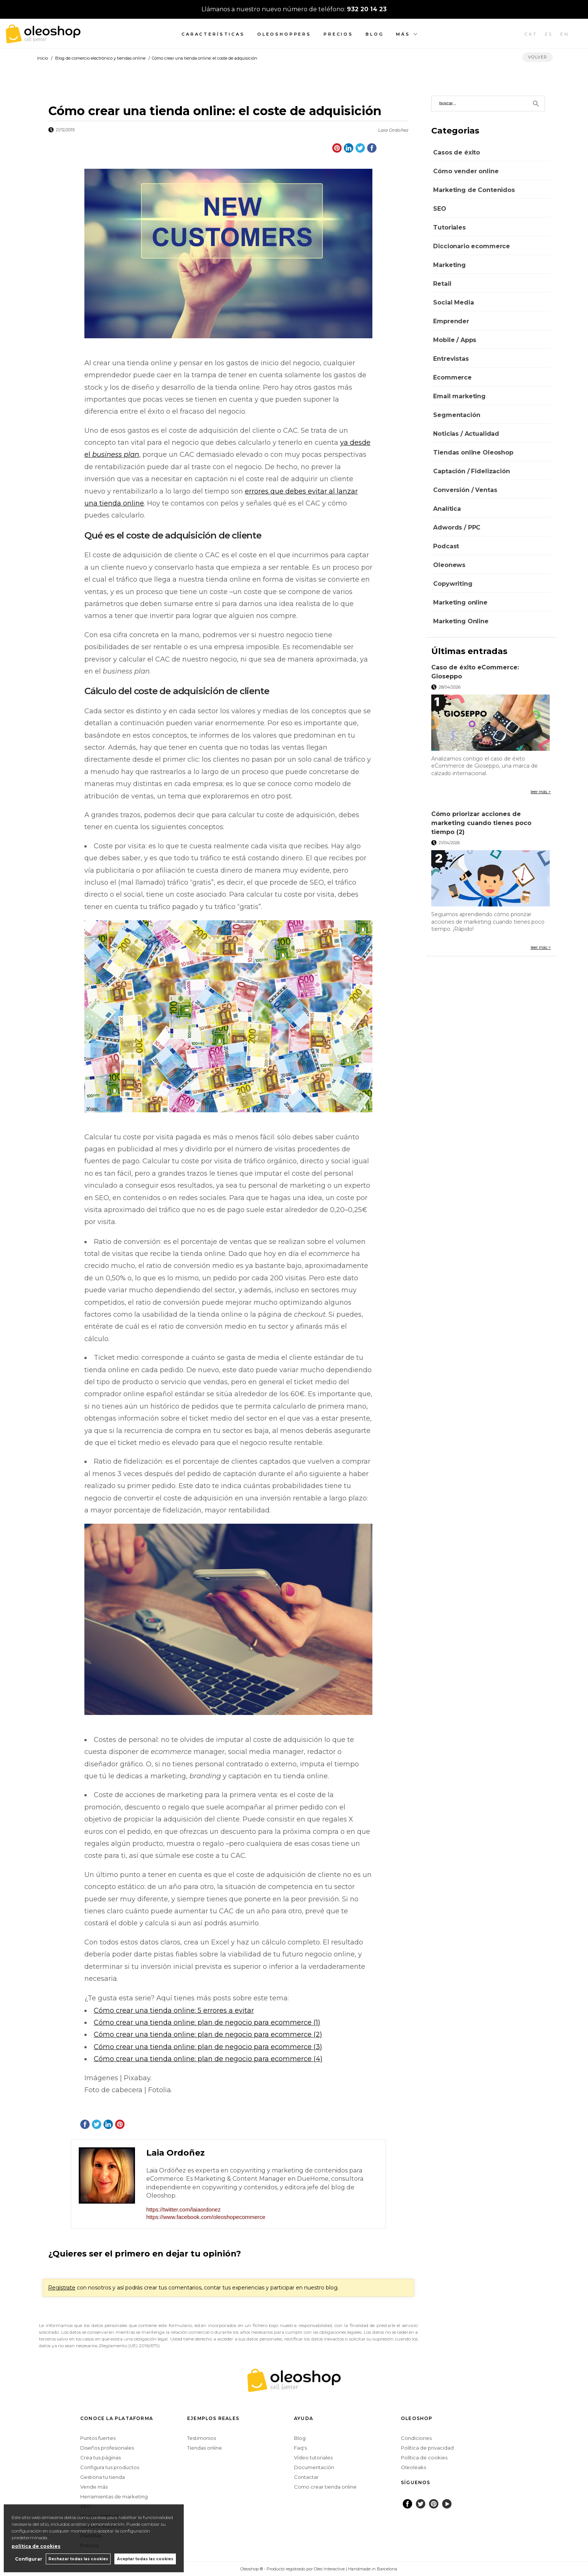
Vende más (94, 2487)
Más (403, 34)
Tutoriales (449, 227)
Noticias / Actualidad (466, 433)
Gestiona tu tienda (102, 2477)
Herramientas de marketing (114, 2496)
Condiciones (416, 2438)
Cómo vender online (465, 171)
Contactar (306, 2477)
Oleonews (449, 565)
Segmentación (456, 415)
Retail (442, 283)
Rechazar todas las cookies (78, 2558)
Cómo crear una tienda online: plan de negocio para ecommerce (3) (208, 2047)
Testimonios (201, 2438)
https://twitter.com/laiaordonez (183, 2209)
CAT (531, 34)
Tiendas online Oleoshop (473, 452)
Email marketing (459, 396)
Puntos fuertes (98, 2438)
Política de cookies (424, 2457)
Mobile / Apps (454, 340)
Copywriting (452, 583)
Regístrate (61, 2287)
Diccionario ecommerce (471, 246)
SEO (439, 208)
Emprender (451, 321)
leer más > (541, 791)
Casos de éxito (456, 152)
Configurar (28, 2559)
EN (564, 34)
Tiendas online (204, 2448)
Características (213, 34)
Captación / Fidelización (471, 471)
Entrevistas (450, 358)
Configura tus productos (109, 2467)
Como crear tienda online (325, 2487)
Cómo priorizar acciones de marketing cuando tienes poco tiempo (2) (481, 823)
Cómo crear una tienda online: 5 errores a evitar (174, 2010)
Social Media (453, 302)
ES (549, 34)
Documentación (314, 2467)
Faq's (300, 2448)
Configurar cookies (216, 2568)
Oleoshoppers (284, 34)
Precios (338, 34)
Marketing (449, 265)
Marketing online (460, 602)
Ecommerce (452, 377)
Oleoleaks (413, 2467)
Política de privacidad (427, 2448)
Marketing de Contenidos (473, 190)
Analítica (447, 508)
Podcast (446, 546)
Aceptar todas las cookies (145, 2558)
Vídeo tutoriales (313, 2457)
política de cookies (36, 2546)
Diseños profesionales (107, 2448)
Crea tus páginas (100, 2457)
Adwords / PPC (456, 527)
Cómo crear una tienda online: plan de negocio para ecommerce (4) (208, 2059)
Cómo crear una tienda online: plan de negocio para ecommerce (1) (207, 2022)
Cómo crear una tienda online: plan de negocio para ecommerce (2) (208, 2034)
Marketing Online (460, 621)
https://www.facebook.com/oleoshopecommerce (206, 2217)
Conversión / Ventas (465, 490)
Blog (375, 34)
